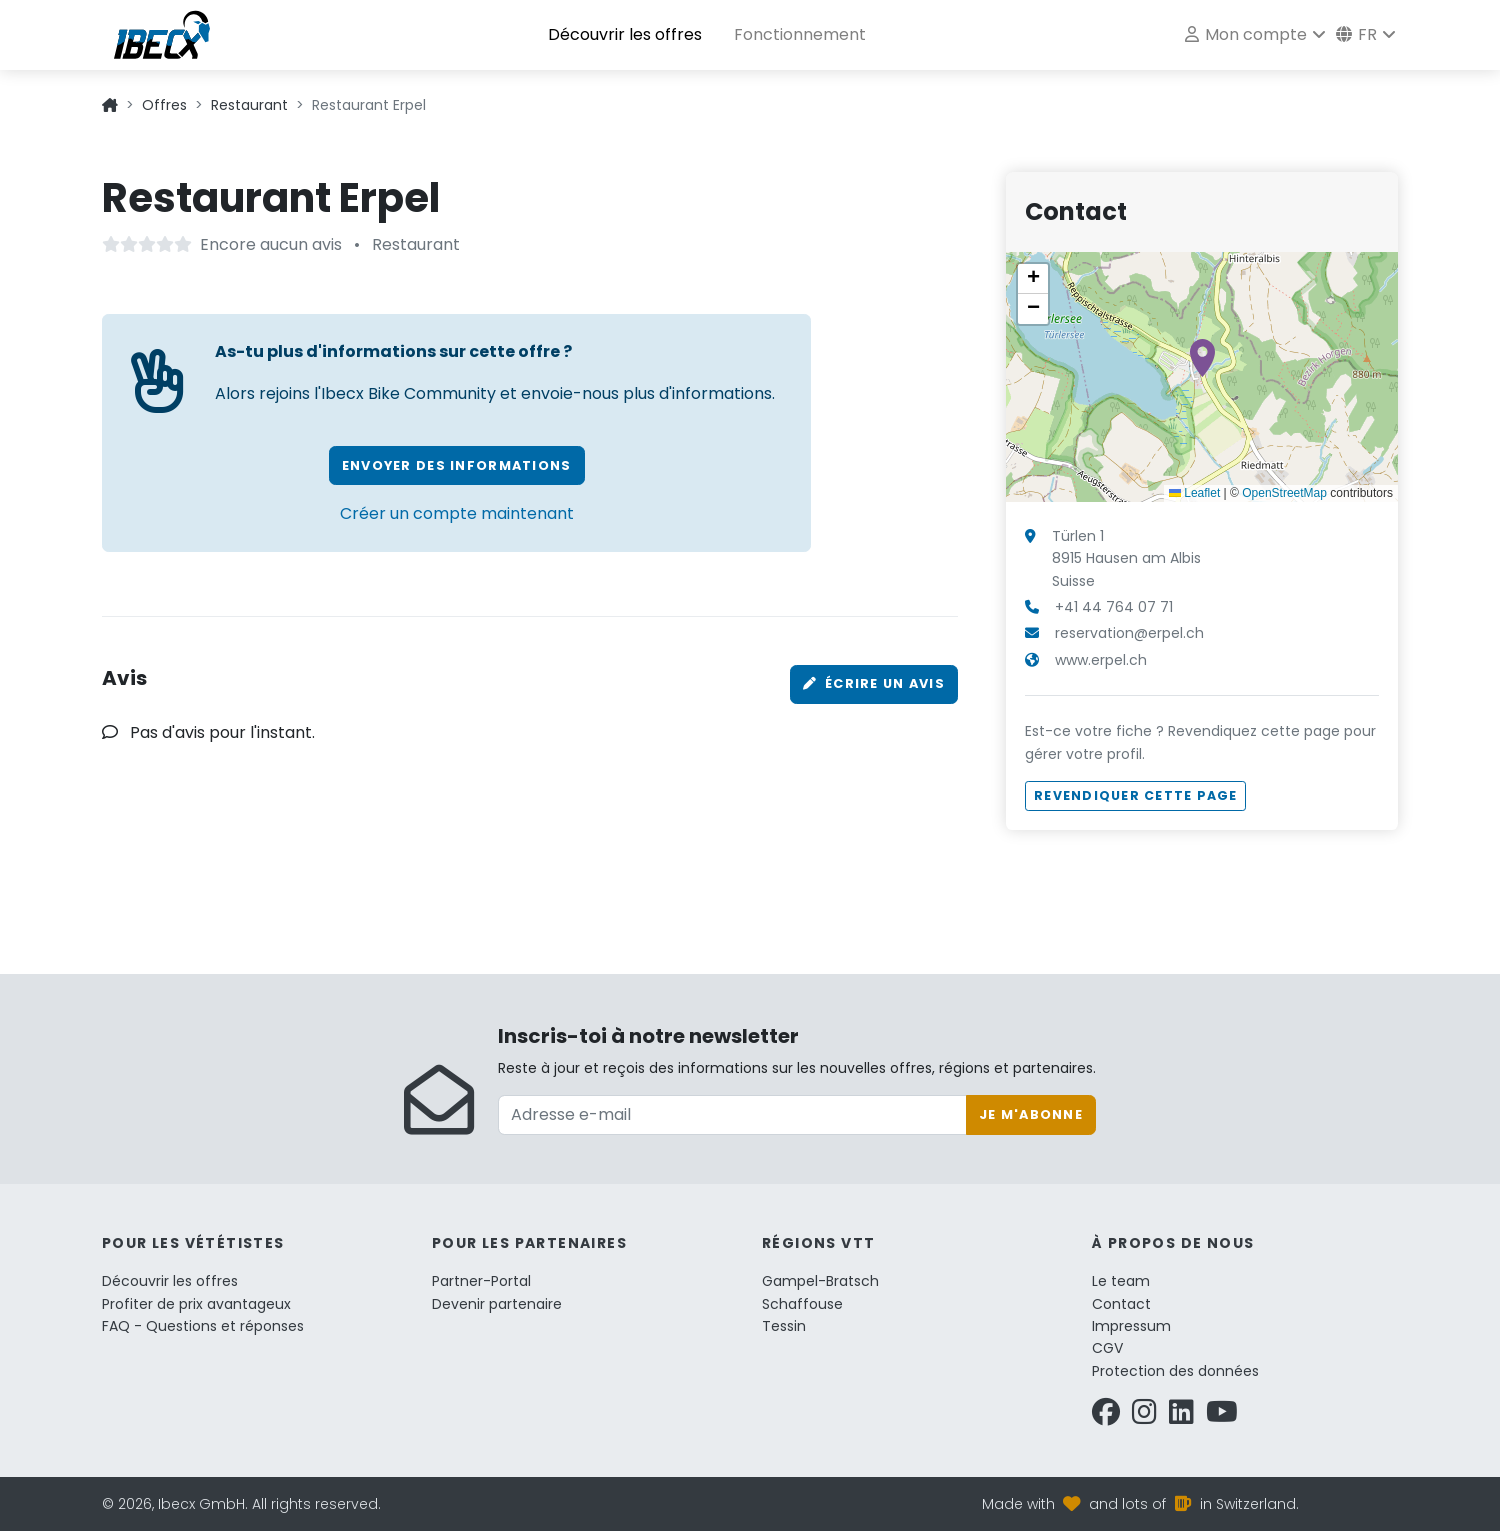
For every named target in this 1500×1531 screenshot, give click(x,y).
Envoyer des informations (457, 465)
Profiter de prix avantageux (196, 1304)
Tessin (784, 1326)
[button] (1202, 358)
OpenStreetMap (1284, 493)
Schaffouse (802, 1304)
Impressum (1131, 1326)
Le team (1121, 1281)
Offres (164, 105)
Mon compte (1246, 34)
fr (1356, 34)
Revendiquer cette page (1135, 795)
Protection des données (1175, 1371)
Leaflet (1194, 493)
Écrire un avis (874, 683)
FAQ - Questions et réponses (203, 1326)
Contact (1121, 1304)
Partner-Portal (481, 1281)
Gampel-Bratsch (820, 1281)
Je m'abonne (1031, 1114)
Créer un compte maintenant (457, 513)
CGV (1107, 1348)
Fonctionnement (800, 34)
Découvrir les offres (625, 34)
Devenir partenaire (497, 1304)
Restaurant (249, 105)
